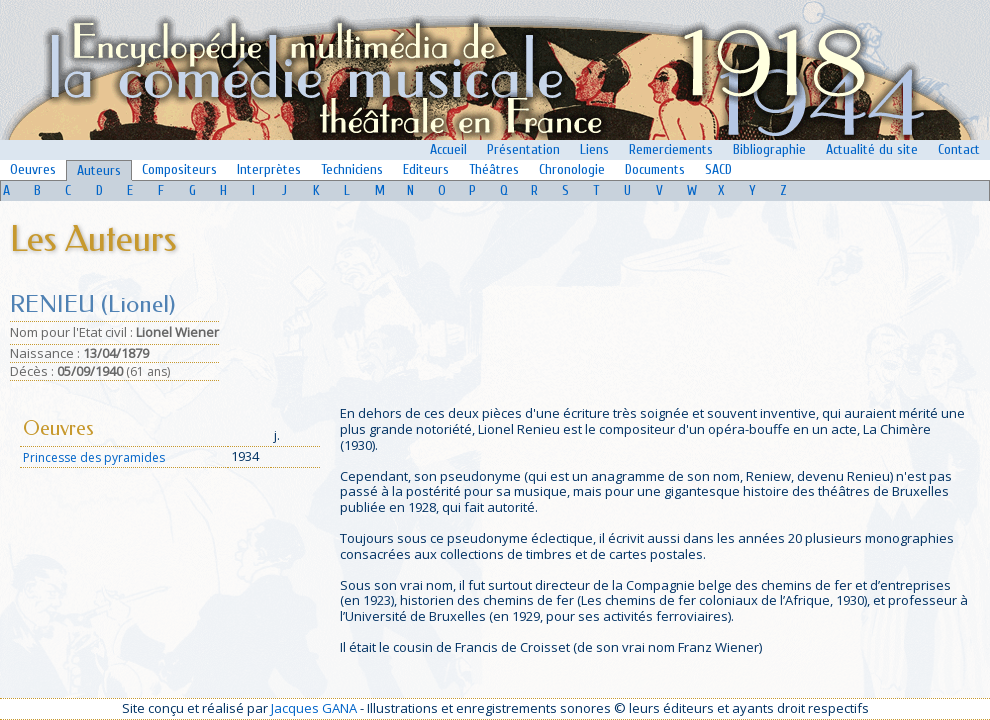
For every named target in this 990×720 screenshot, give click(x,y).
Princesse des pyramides (94, 457)
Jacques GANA (314, 708)
